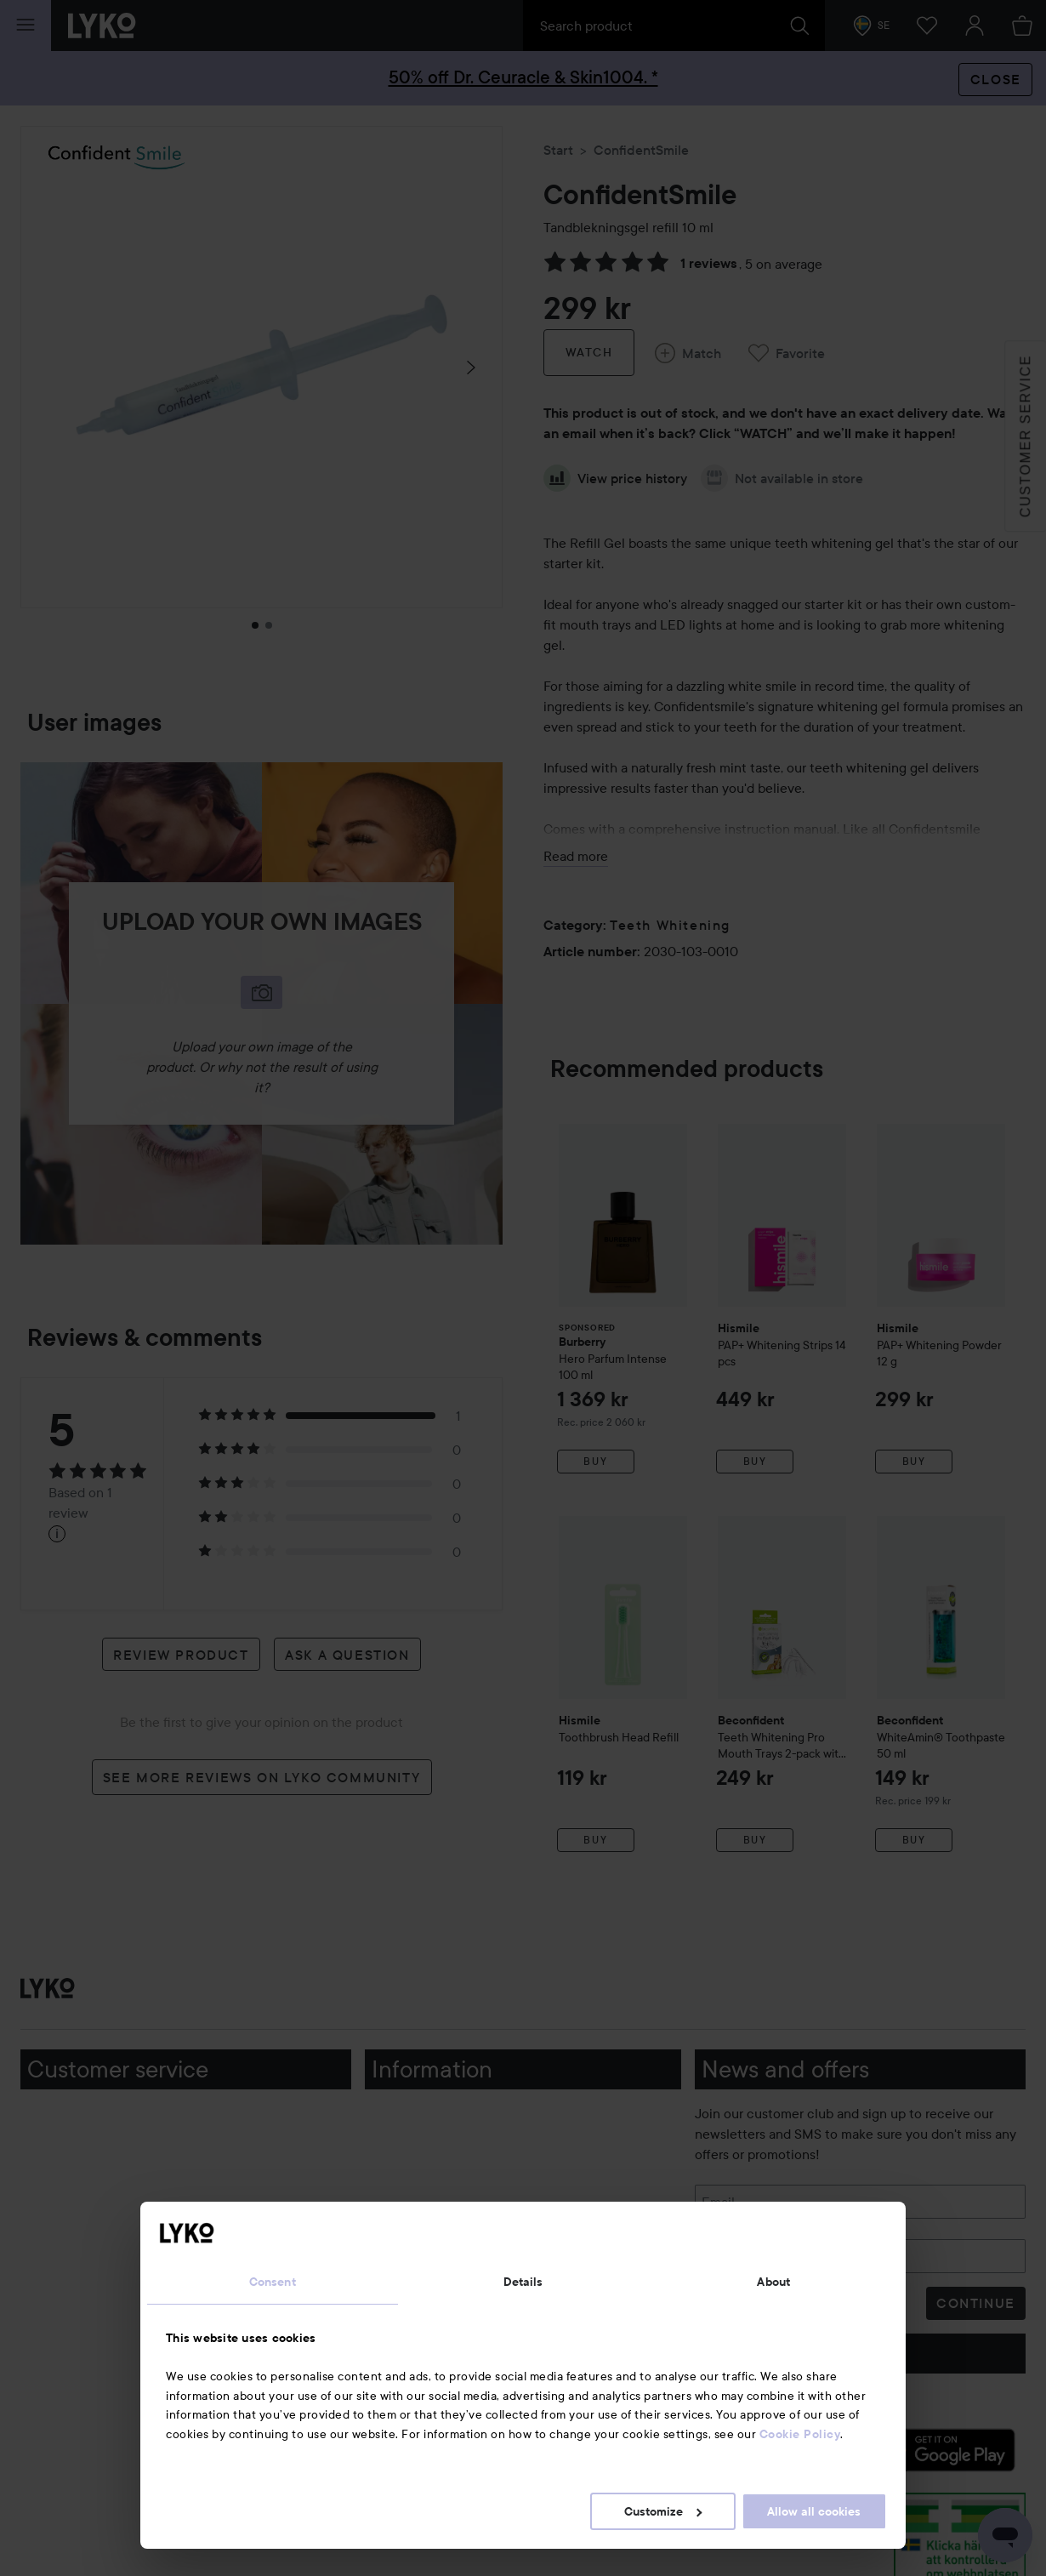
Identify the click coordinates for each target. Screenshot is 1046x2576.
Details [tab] (523, 2281)
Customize (663, 2511)
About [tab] (773, 2281)
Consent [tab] (272, 2281)
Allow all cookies (814, 2511)
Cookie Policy (800, 2434)
